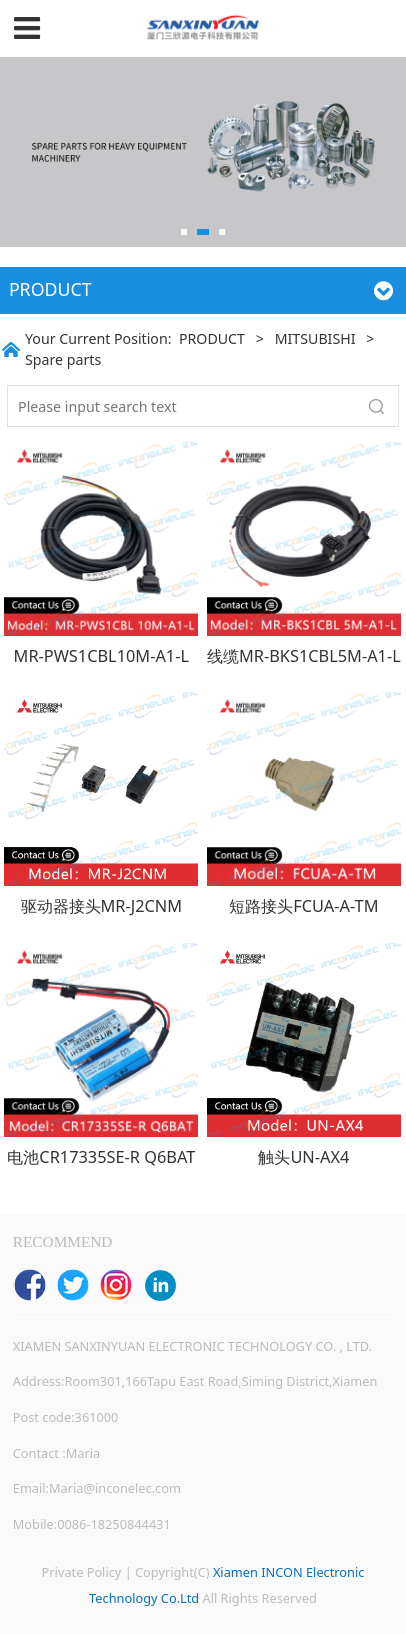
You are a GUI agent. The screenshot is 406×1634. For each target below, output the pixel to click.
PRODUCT (212, 338)
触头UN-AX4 (303, 1157)
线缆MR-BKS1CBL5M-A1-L (304, 656)
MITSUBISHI (315, 338)
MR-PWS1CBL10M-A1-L (101, 656)
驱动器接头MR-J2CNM (102, 906)
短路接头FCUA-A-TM (303, 906)
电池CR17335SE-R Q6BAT (101, 1157)
